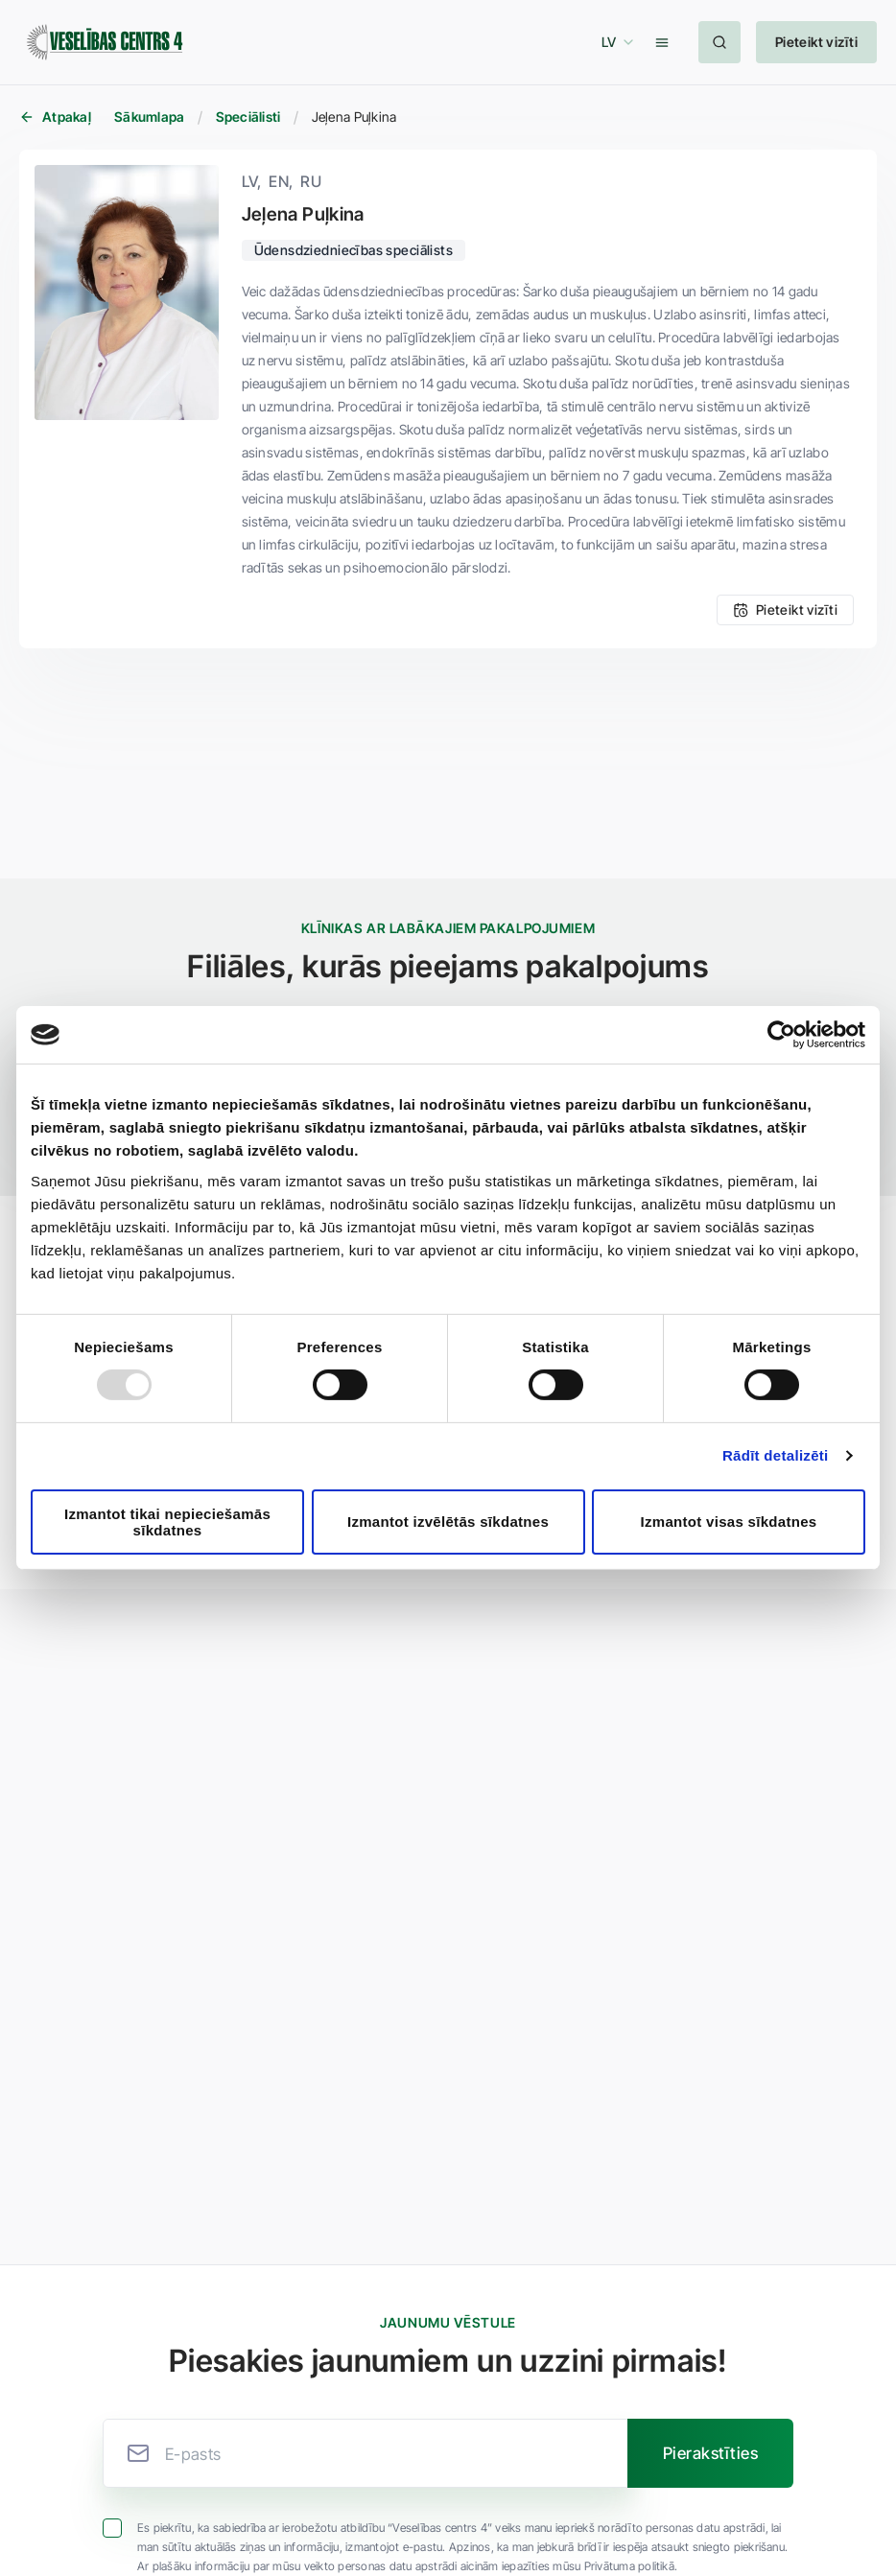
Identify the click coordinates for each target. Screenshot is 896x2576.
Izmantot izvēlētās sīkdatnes (448, 1521)
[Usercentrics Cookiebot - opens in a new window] (781, 1034)
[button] (615, 42)
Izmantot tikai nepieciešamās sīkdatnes (167, 1522)
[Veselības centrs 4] (104, 42)
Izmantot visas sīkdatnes (729, 1521)
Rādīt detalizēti (775, 1455)
